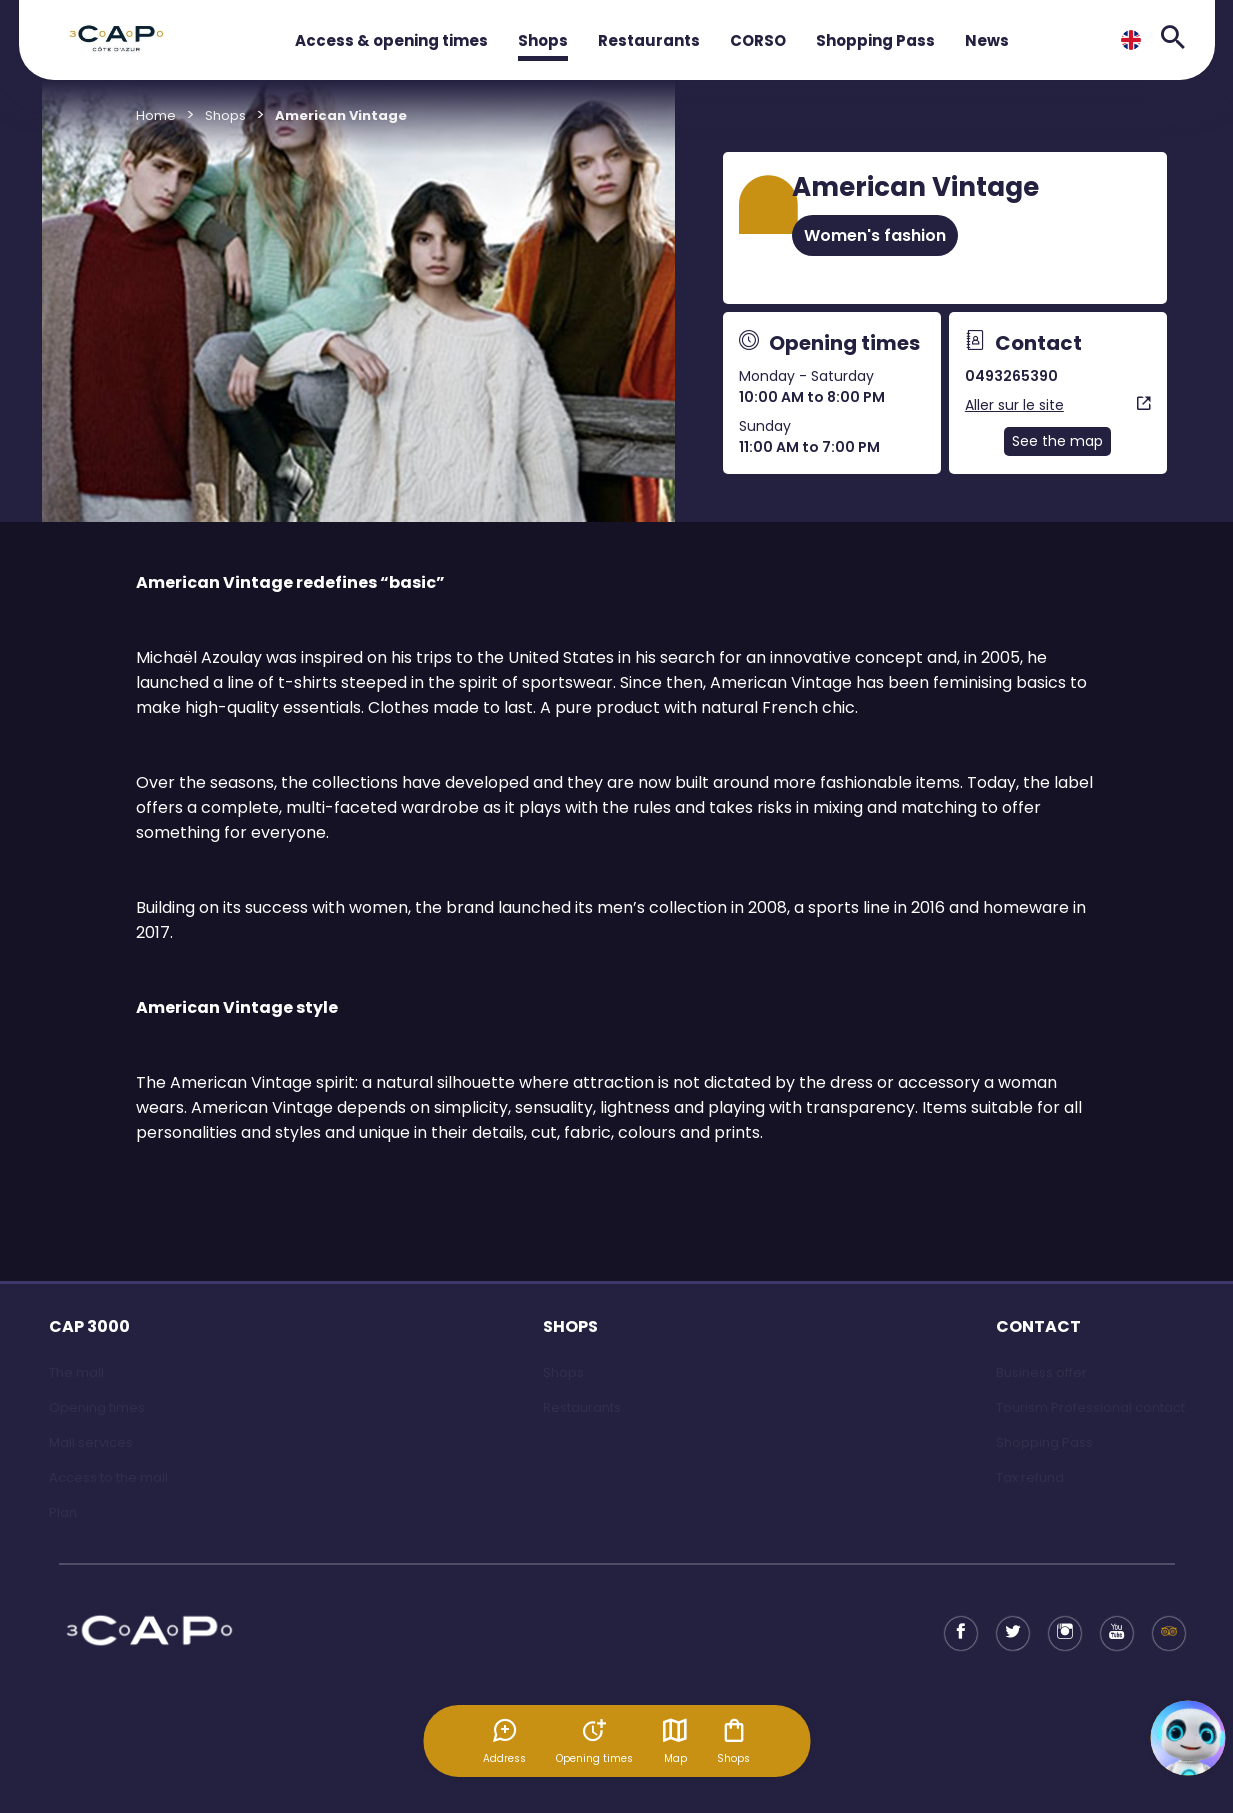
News (987, 40)
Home (156, 115)
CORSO (758, 40)
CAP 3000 (89, 1326)
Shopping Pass (875, 40)
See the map (1057, 441)
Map (675, 1741)
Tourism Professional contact (1090, 1407)
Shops (543, 40)
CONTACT (1038, 1326)
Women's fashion (875, 235)
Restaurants (649, 40)
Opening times (97, 1407)
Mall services (91, 1442)
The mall (76, 1372)
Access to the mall (108, 1477)
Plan (63, 1512)
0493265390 (1011, 376)
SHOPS (570, 1326)
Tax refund (1030, 1477)
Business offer (1041, 1372)
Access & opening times (391, 40)
